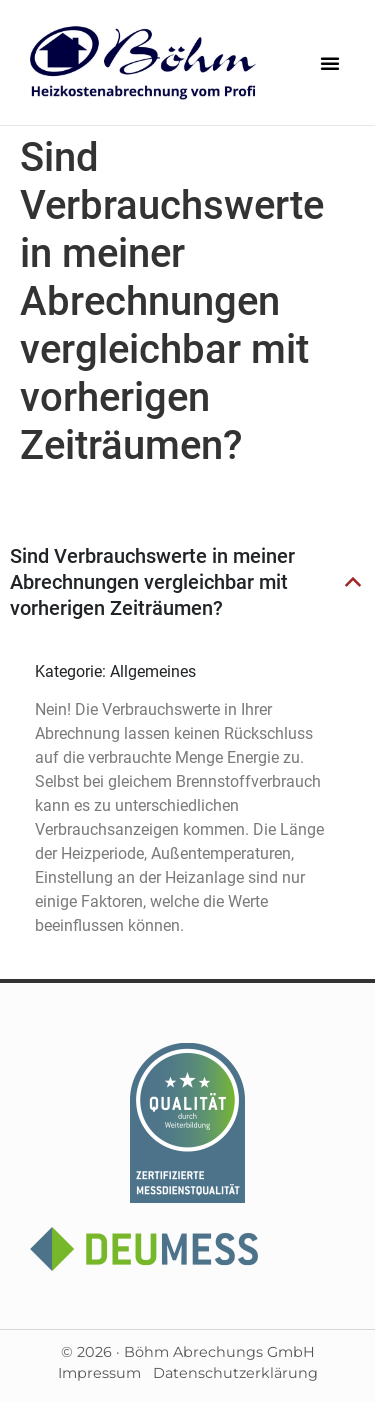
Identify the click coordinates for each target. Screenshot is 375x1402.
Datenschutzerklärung (235, 1373)
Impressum (99, 1373)
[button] (330, 63)
